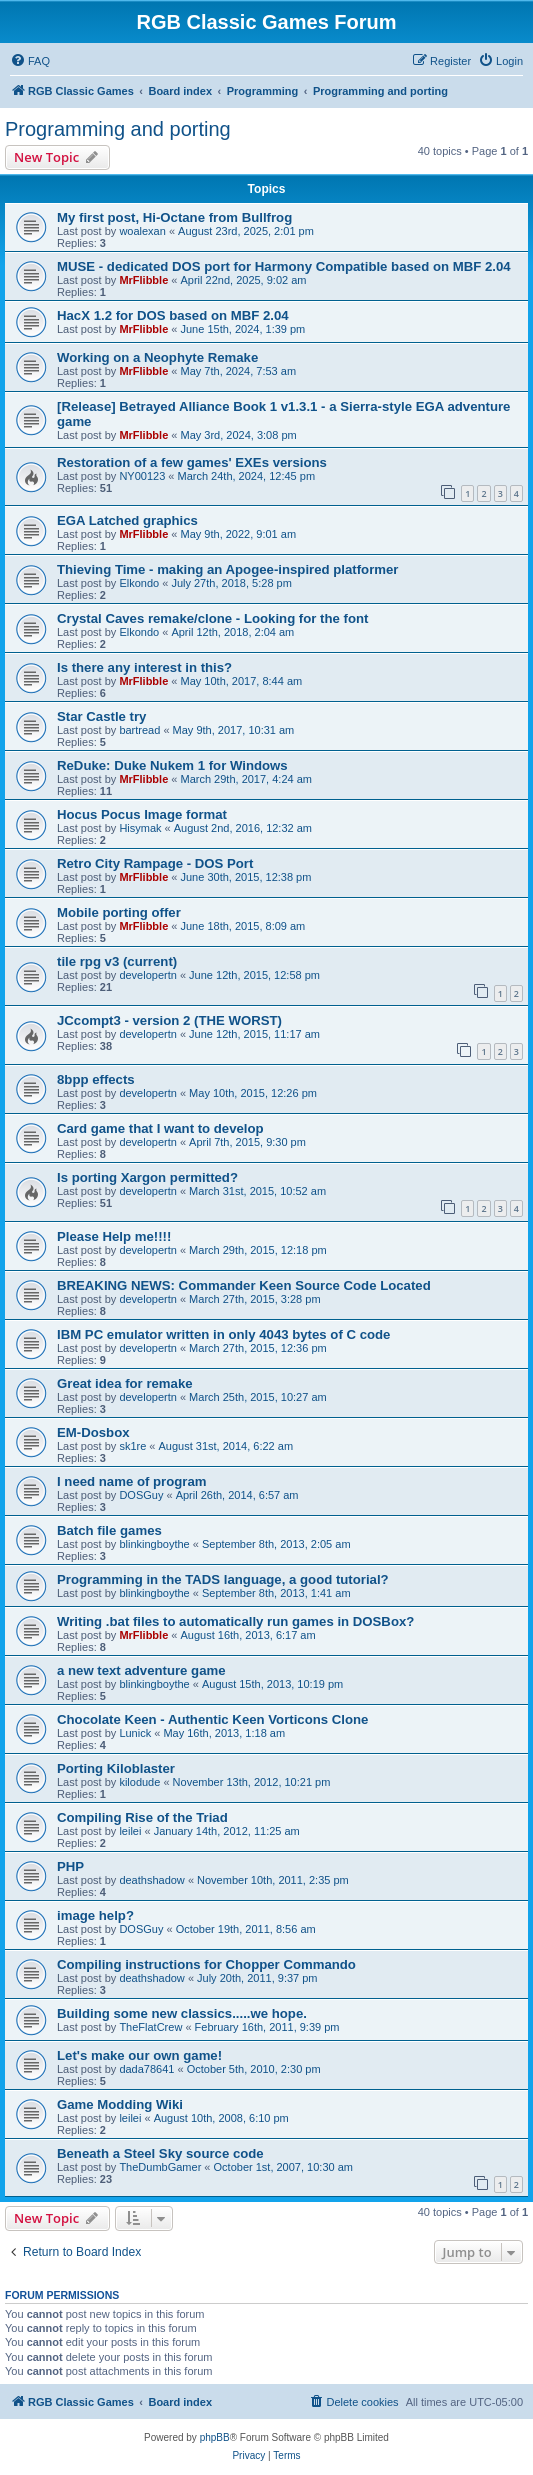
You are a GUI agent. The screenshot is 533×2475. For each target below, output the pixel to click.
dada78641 (146, 2069)
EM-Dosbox (93, 1432)
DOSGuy (141, 1495)
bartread (139, 730)
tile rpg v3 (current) (117, 961)
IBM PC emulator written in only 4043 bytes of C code (223, 1334)
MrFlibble (143, 280)
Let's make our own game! (139, 2055)
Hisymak (140, 828)
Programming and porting (118, 129)
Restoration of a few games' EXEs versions (192, 462)
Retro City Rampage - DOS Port (155, 863)
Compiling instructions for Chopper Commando (206, 1964)
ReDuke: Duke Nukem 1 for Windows (172, 765)
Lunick (135, 1733)
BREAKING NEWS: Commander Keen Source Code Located (244, 1285)
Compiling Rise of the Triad (142, 1817)
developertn (148, 975)
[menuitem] (30, 61)
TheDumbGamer (160, 2167)
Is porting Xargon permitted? (147, 1177)
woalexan (142, 231)
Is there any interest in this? (144, 667)
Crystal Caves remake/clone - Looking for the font (212, 618)
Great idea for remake (125, 1383)
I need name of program (132, 1481)
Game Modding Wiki (120, 2104)
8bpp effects (96, 1079)
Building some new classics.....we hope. (182, 2013)
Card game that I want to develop (160, 1128)
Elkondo (139, 583)
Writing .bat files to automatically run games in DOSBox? (235, 1621)
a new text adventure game (141, 1670)
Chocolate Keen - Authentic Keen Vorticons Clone (212, 1719)
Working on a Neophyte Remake (157, 357)
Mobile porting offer (119, 912)
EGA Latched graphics (127, 520)
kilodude (139, 1782)
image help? (95, 1915)
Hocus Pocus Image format (142, 814)
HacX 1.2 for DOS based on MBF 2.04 (173, 315)
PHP (70, 1866)
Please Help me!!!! (114, 1236)
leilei (130, 1831)
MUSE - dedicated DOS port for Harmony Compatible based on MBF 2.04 (284, 266)
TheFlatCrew (150, 2027)
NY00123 (142, 476)
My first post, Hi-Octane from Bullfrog (174, 217)
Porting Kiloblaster (116, 1768)
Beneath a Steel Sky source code (160, 2153)
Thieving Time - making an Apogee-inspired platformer (227, 569)
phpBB (215, 2437)
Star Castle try (101, 716)
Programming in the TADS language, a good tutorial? (223, 1579)
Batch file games (109, 1530)
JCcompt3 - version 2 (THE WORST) (169, 1020)
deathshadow (151, 1880)
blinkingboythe (154, 1544)
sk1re (132, 1446)
